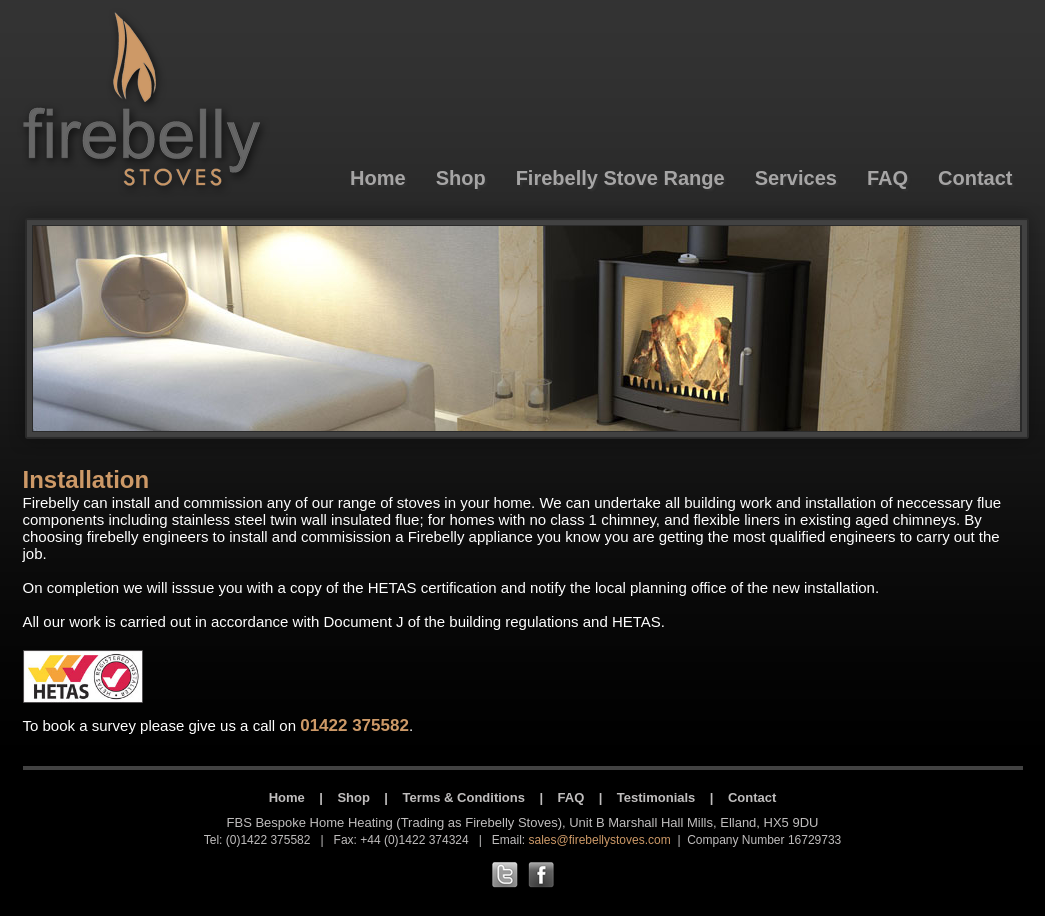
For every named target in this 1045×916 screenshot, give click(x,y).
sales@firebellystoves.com (599, 840)
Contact (752, 797)
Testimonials (656, 797)
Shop (353, 797)
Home (287, 797)
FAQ (571, 797)
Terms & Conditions (463, 797)
